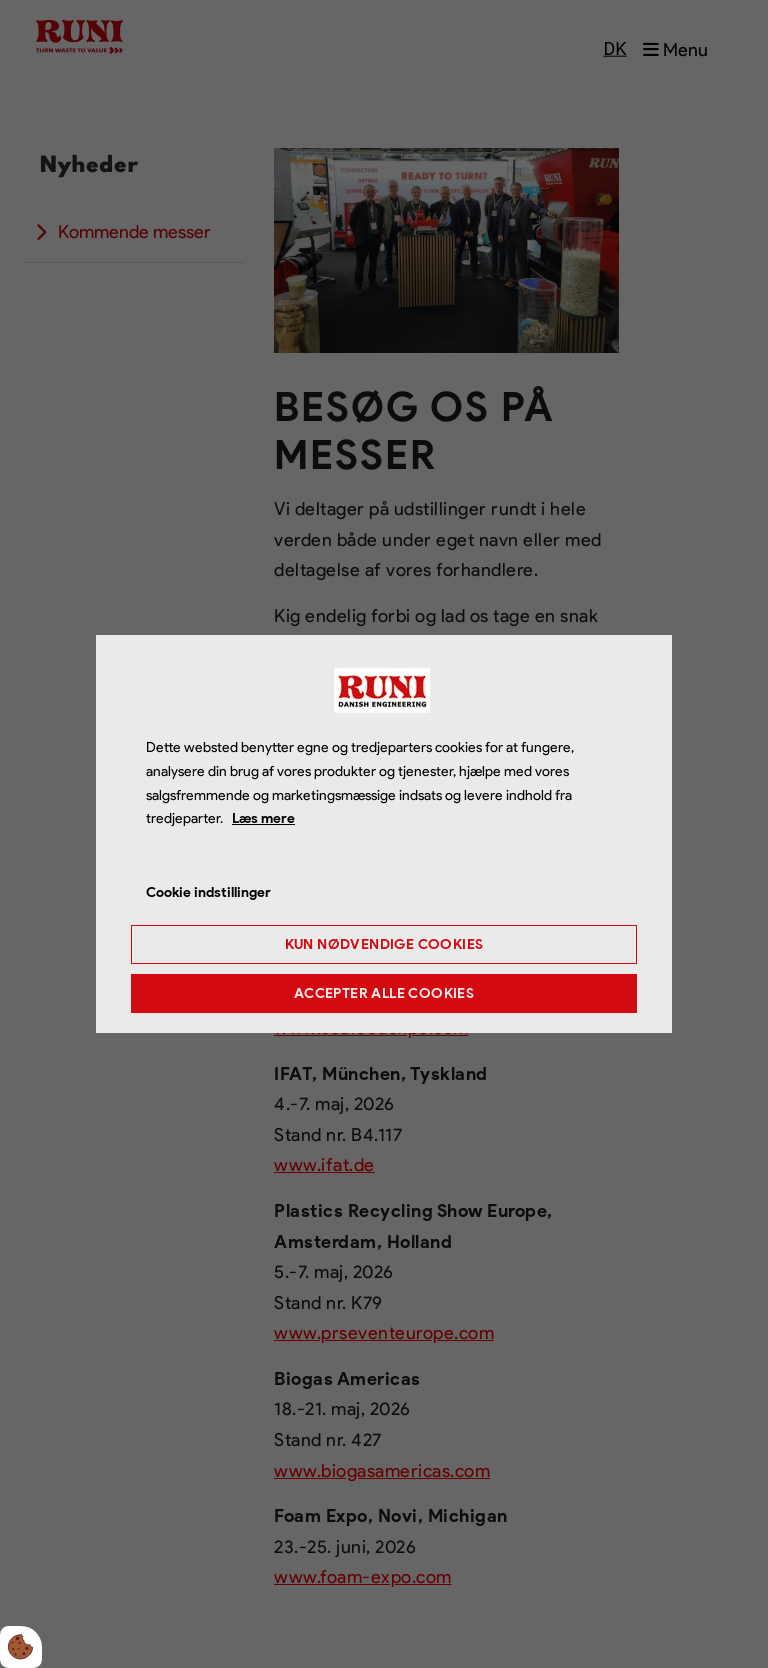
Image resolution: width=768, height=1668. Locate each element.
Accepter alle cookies (384, 993)
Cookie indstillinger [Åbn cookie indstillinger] (208, 892)
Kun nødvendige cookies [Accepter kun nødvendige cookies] (384, 944)
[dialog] (384, 834)
